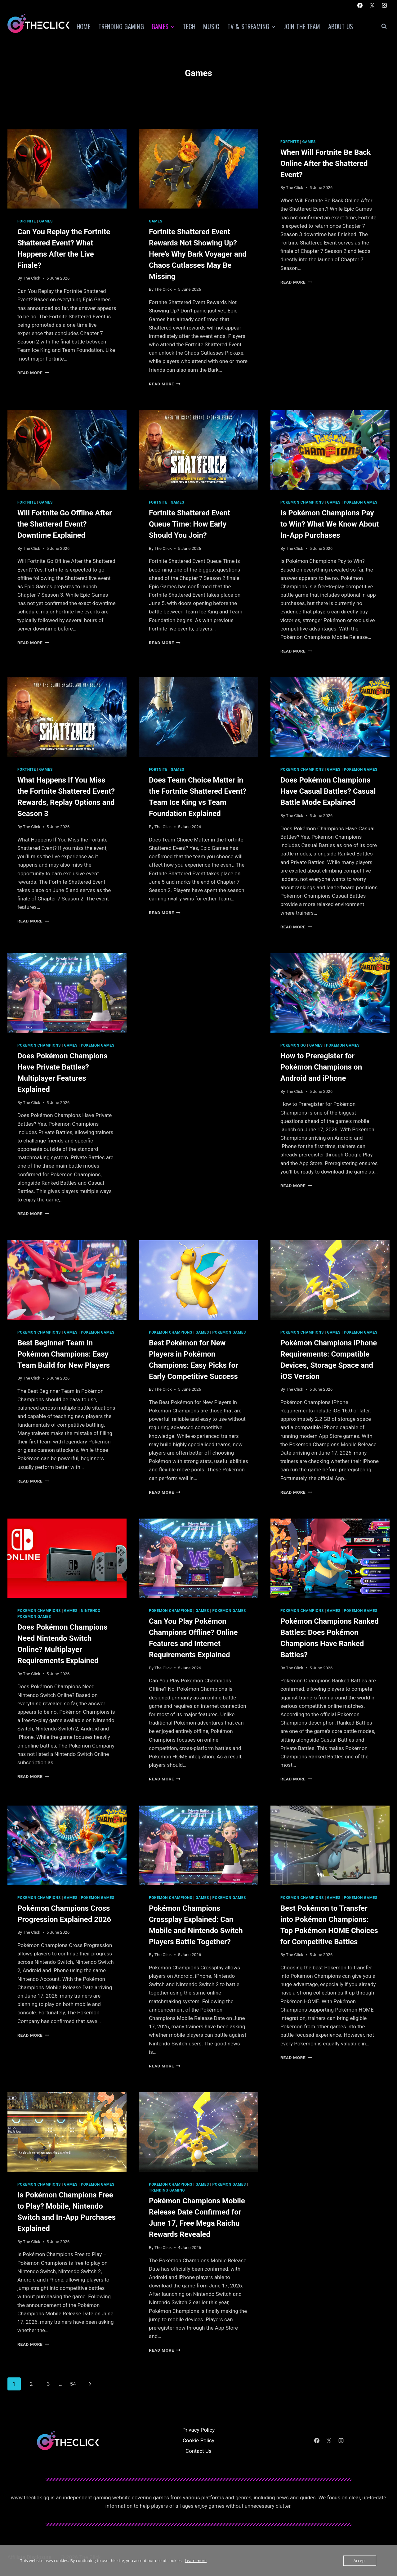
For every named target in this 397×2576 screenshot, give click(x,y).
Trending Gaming (121, 26)
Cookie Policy (198, 2440)
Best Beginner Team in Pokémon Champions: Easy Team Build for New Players (63, 1354)
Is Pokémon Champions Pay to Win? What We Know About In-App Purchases (329, 524)
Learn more (196, 2560)
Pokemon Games (360, 502)
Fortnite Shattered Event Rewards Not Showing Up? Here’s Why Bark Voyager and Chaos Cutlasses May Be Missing (198, 254)
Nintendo (90, 1611)
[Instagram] (384, 5)
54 (73, 2384)
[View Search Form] (384, 26)
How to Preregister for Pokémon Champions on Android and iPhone (321, 1067)
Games (46, 221)
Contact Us (198, 2451)
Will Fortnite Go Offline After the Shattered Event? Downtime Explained (64, 524)
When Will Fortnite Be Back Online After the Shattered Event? (325, 163)
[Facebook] (360, 5)
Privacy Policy (198, 2430)
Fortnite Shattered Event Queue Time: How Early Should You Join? (189, 524)
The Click (31, 278)
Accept (360, 2560)
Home (84, 26)
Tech (189, 26)
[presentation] (67, 169)
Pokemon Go (293, 1045)
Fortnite (26, 221)
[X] (372, 5)
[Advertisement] (198, 996)
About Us (340, 26)
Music (211, 26)
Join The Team (302, 26)
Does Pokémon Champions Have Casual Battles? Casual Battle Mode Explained (328, 791)
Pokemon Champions (302, 502)
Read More (33, 372)
